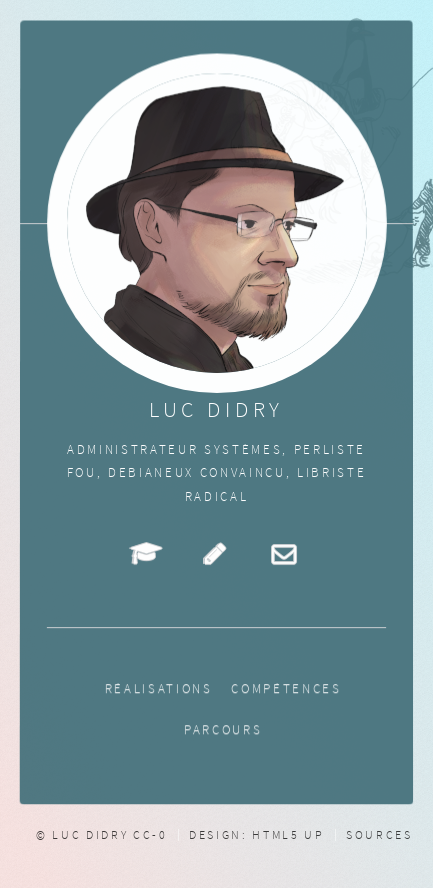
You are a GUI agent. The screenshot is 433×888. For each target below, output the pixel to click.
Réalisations (158, 689)
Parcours (223, 730)
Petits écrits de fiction (216, 553)
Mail (286, 553)
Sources (379, 834)
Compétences (287, 689)
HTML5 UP (288, 834)
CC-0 (150, 834)
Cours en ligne (147, 553)
